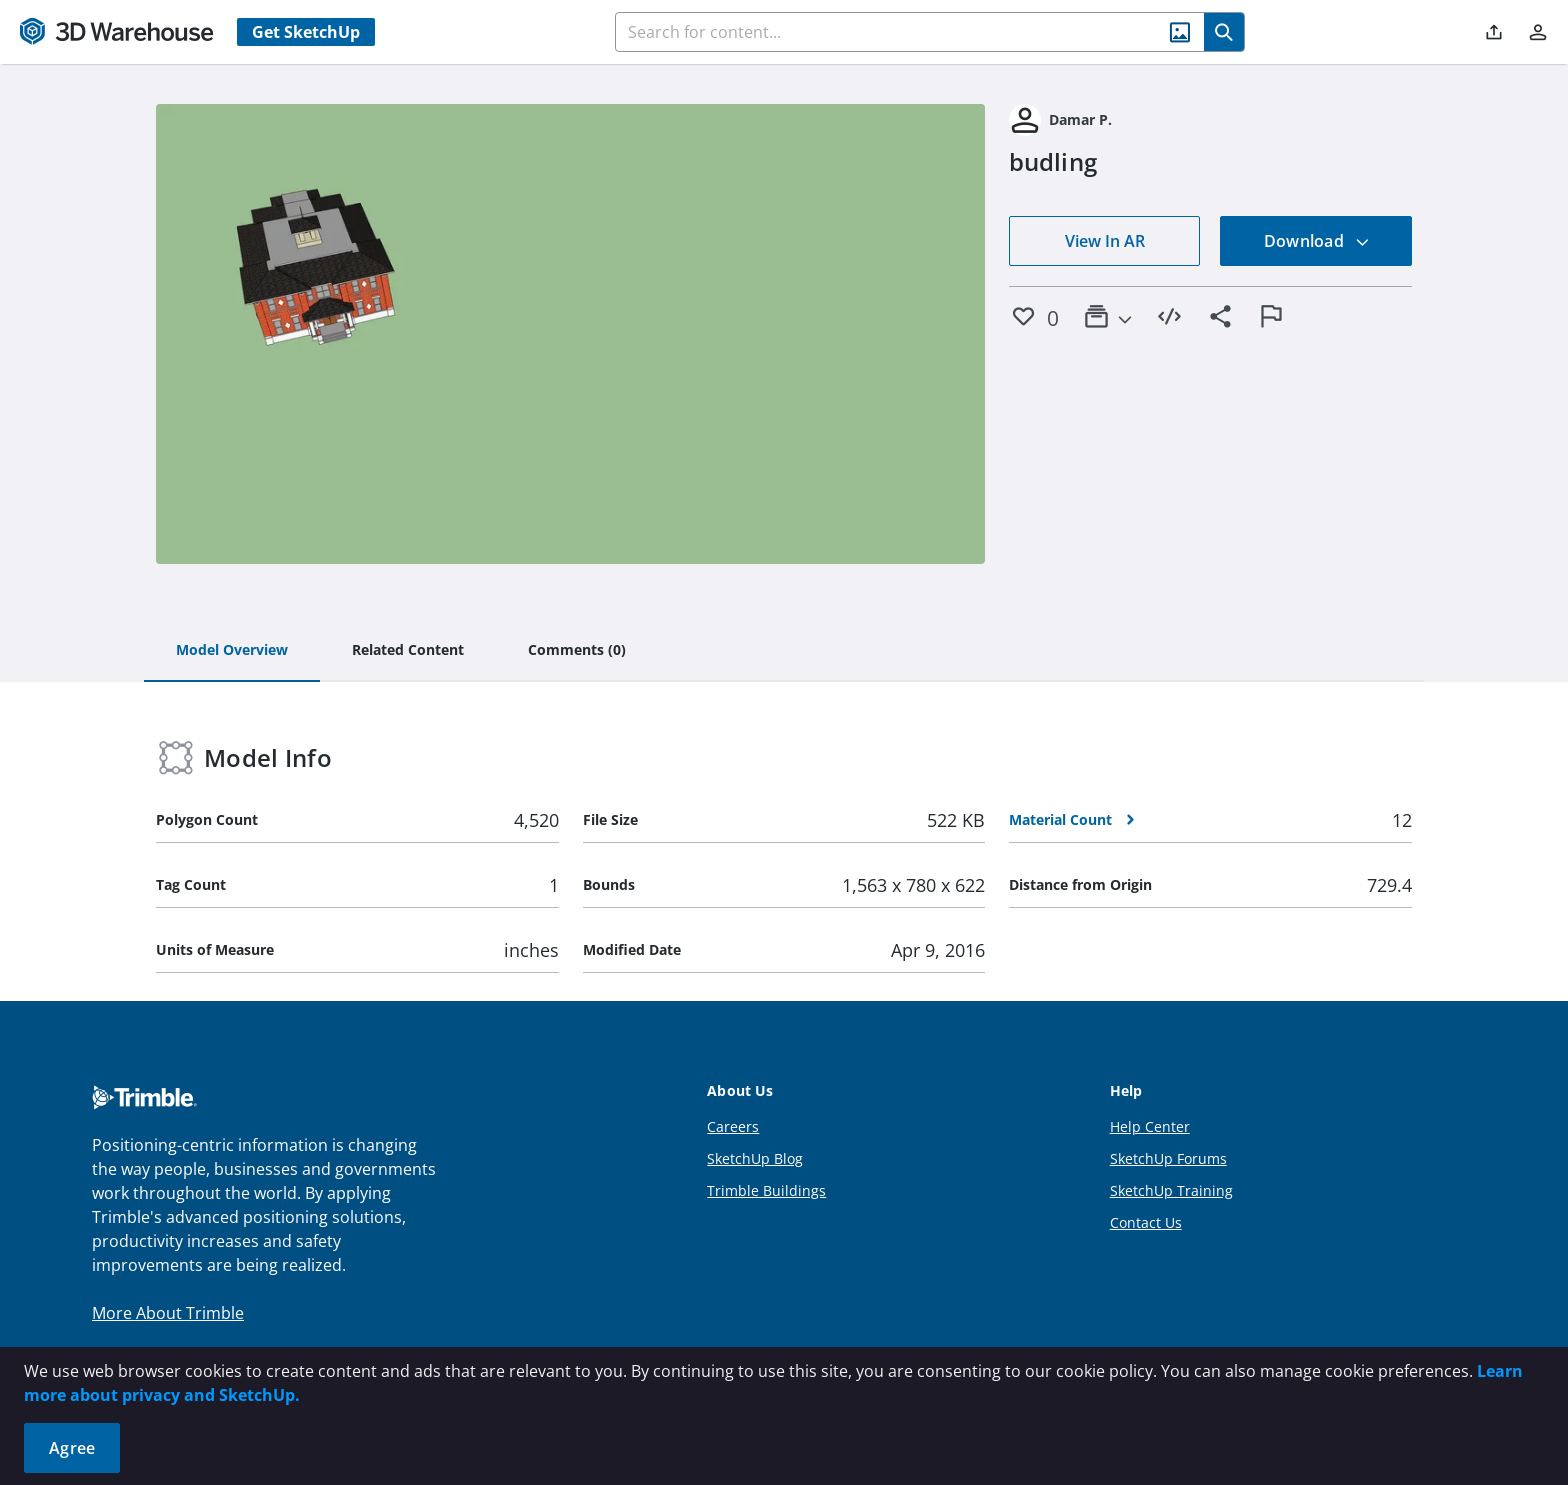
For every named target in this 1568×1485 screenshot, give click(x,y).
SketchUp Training (1171, 1190)
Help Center (1150, 1126)
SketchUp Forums (1168, 1158)
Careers (733, 1126)
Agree (72, 1448)
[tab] (232, 651)
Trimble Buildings (766, 1190)
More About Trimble (168, 1313)
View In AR (1105, 241)
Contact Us (1146, 1222)
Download (1317, 241)
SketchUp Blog (755, 1158)
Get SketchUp (306, 32)
